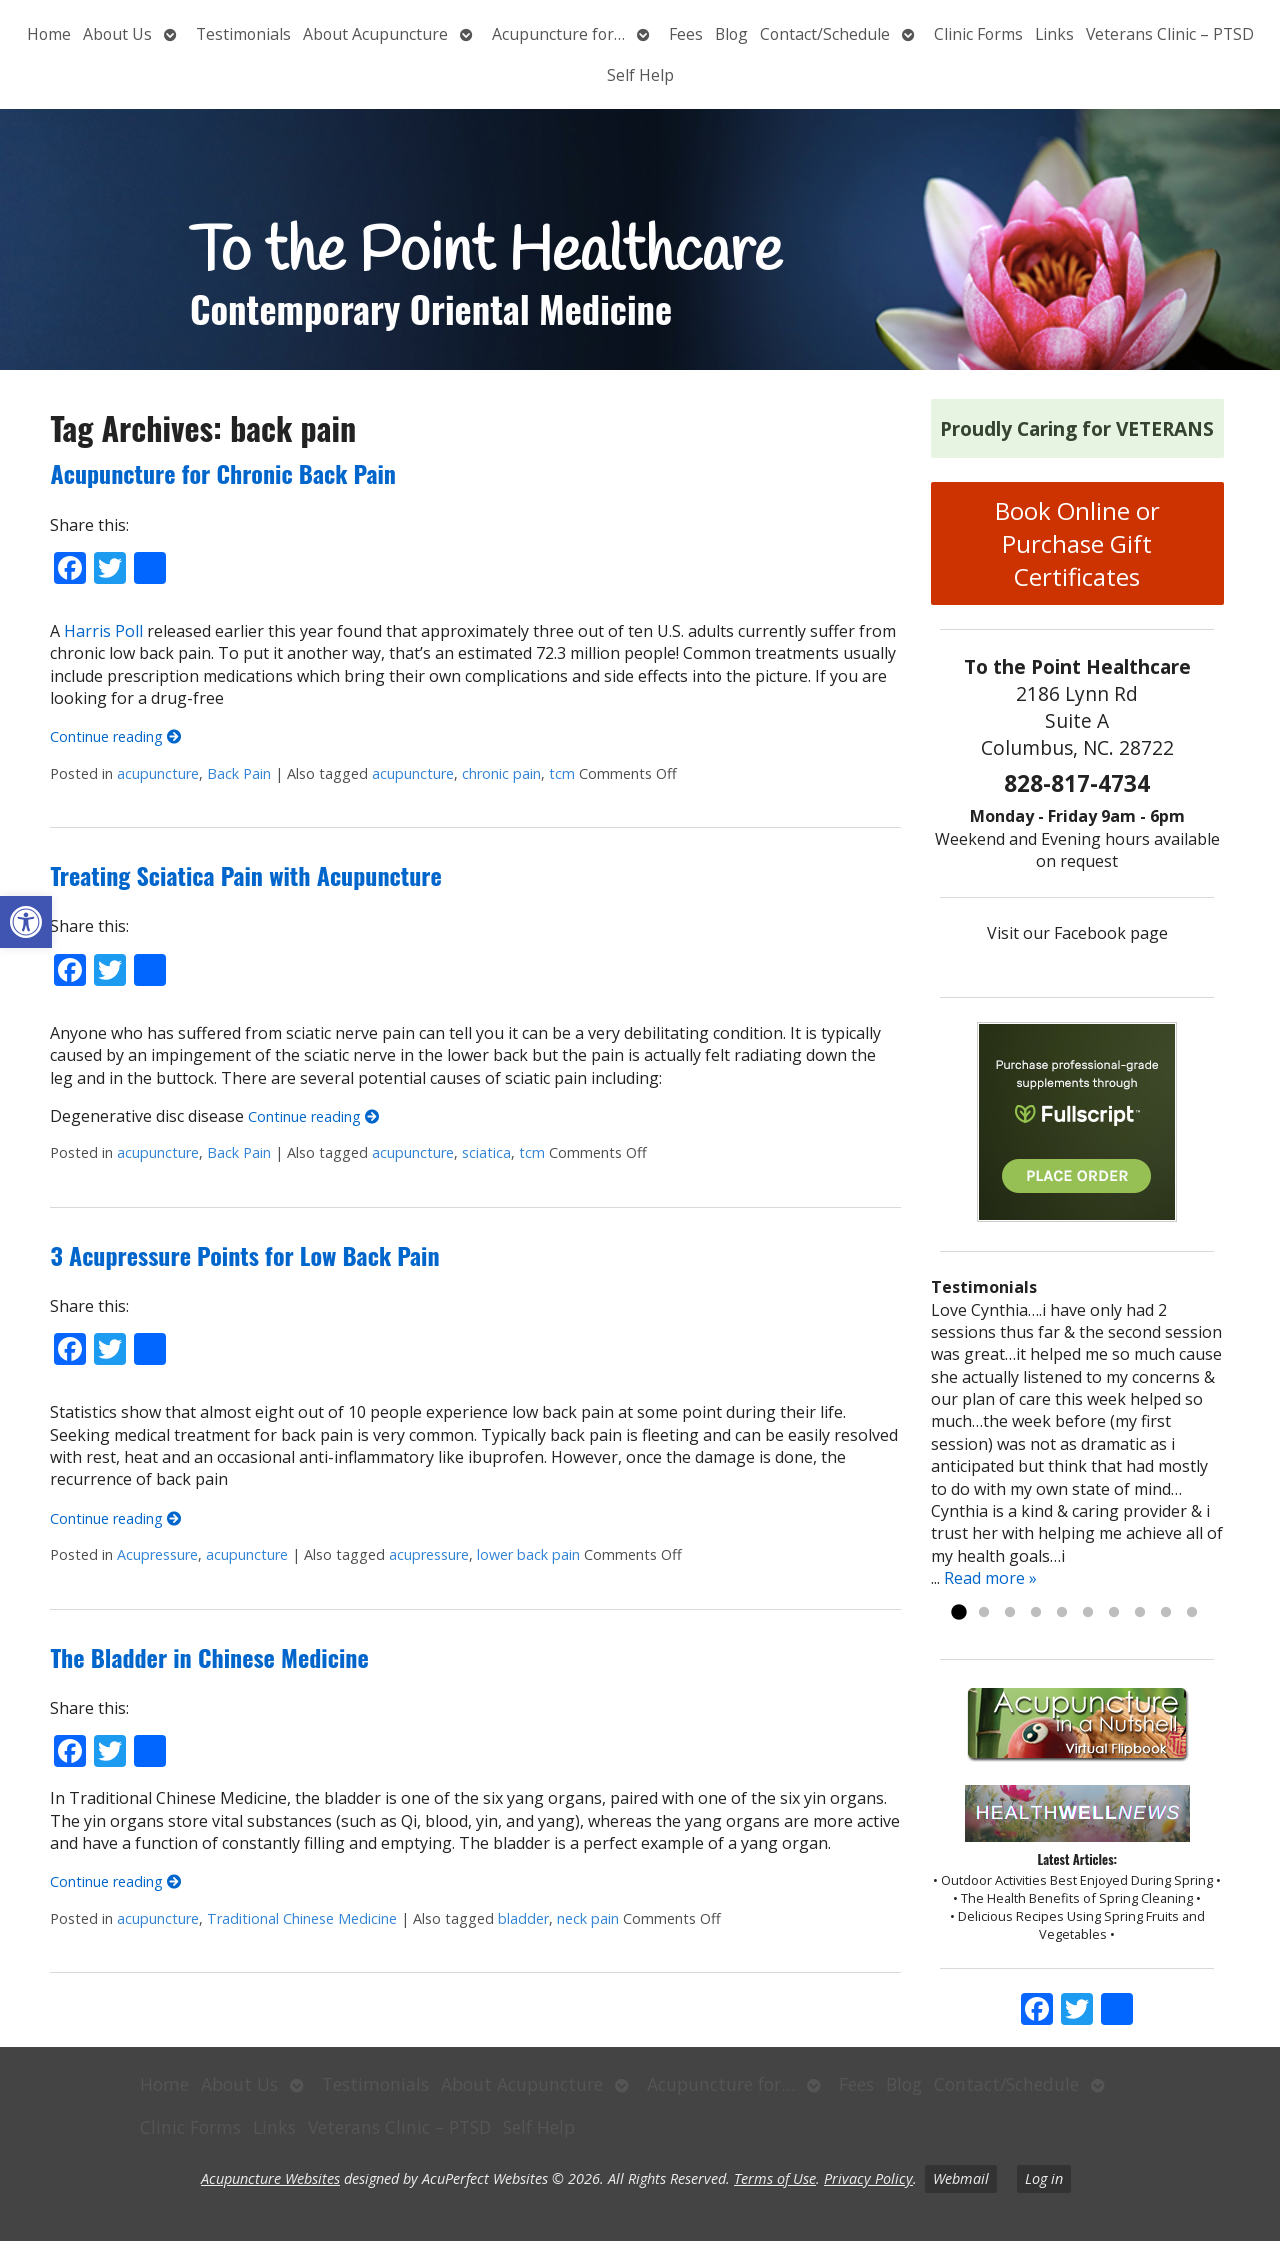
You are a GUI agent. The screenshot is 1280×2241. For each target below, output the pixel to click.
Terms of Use (775, 2178)
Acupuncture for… (558, 34)
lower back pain (528, 1554)
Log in (1044, 2178)
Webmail (961, 2178)
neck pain (588, 1918)
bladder (523, 1918)
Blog (731, 34)
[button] (26, 922)
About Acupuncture (375, 34)
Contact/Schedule (825, 34)
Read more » (990, 1578)
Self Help (640, 75)
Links (1054, 34)
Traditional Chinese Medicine (302, 1918)
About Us (117, 34)
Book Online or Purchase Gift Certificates (1077, 543)
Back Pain (239, 773)
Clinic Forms (978, 34)
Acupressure (157, 1554)
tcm (562, 773)
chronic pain (501, 773)
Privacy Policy (868, 2178)
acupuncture (158, 773)
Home (49, 34)
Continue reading (115, 736)
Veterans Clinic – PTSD (1170, 34)
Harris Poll (103, 631)
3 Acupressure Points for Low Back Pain (244, 1255)
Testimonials (243, 34)
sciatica (486, 1152)
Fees (686, 34)
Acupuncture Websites (270, 2178)
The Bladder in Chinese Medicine (209, 1657)
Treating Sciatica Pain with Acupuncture (245, 875)
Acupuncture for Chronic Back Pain (223, 473)
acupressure (429, 1554)
